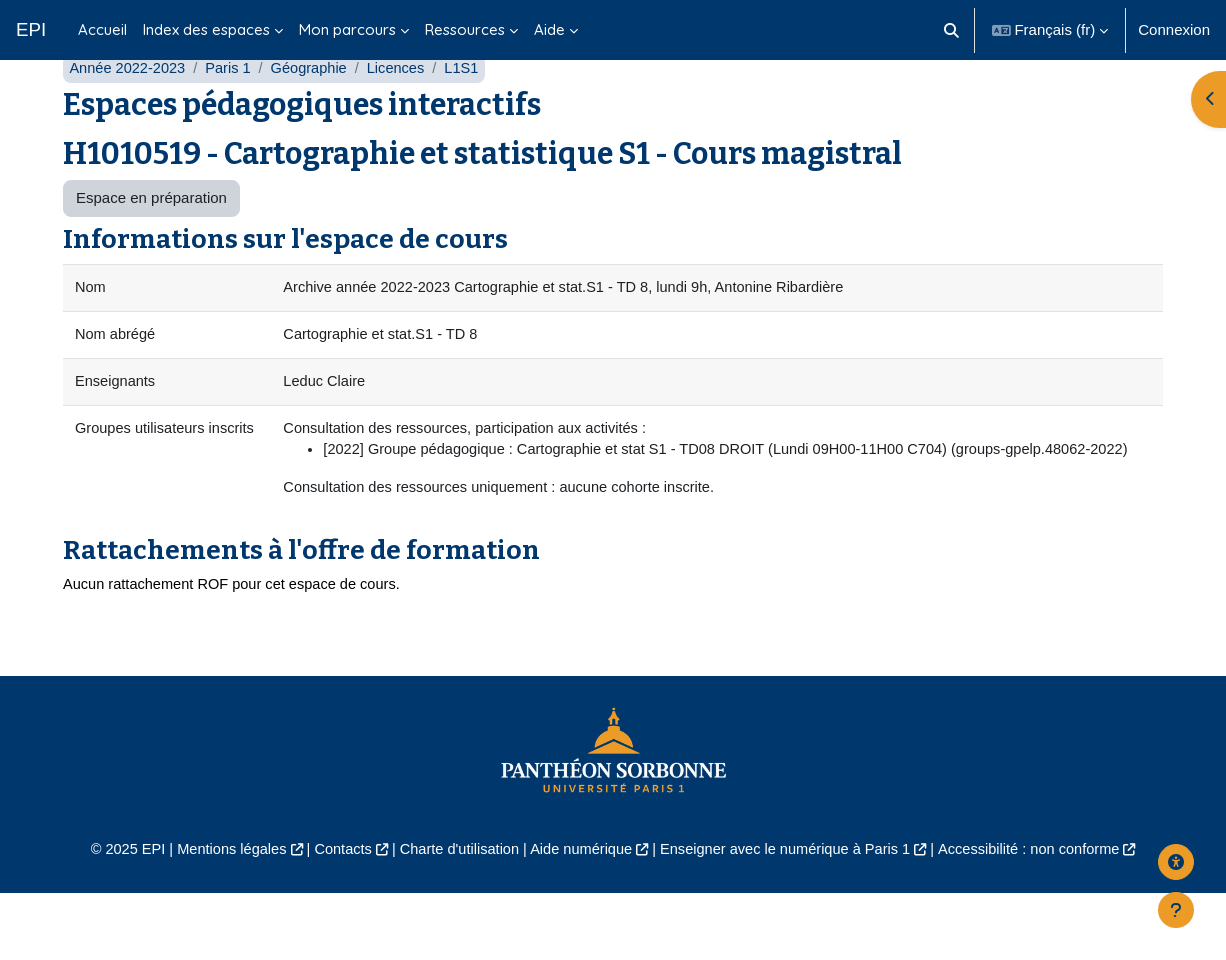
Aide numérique (579, 916)
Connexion (1174, 29)
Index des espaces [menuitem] (206, 29)
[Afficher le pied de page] (1176, 910)
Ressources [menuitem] (465, 29)
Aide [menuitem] (549, 29)
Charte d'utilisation (454, 916)
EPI (31, 29)
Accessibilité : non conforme (1042, 916)
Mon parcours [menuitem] (347, 29)
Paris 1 (232, 107)
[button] (951, 30)
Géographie (315, 107)
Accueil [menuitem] (102, 29)
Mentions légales (219, 916)
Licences (403, 107)
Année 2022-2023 (128, 107)
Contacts (334, 916)
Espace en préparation (151, 237)
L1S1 (471, 107)
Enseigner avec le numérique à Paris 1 (791, 916)
